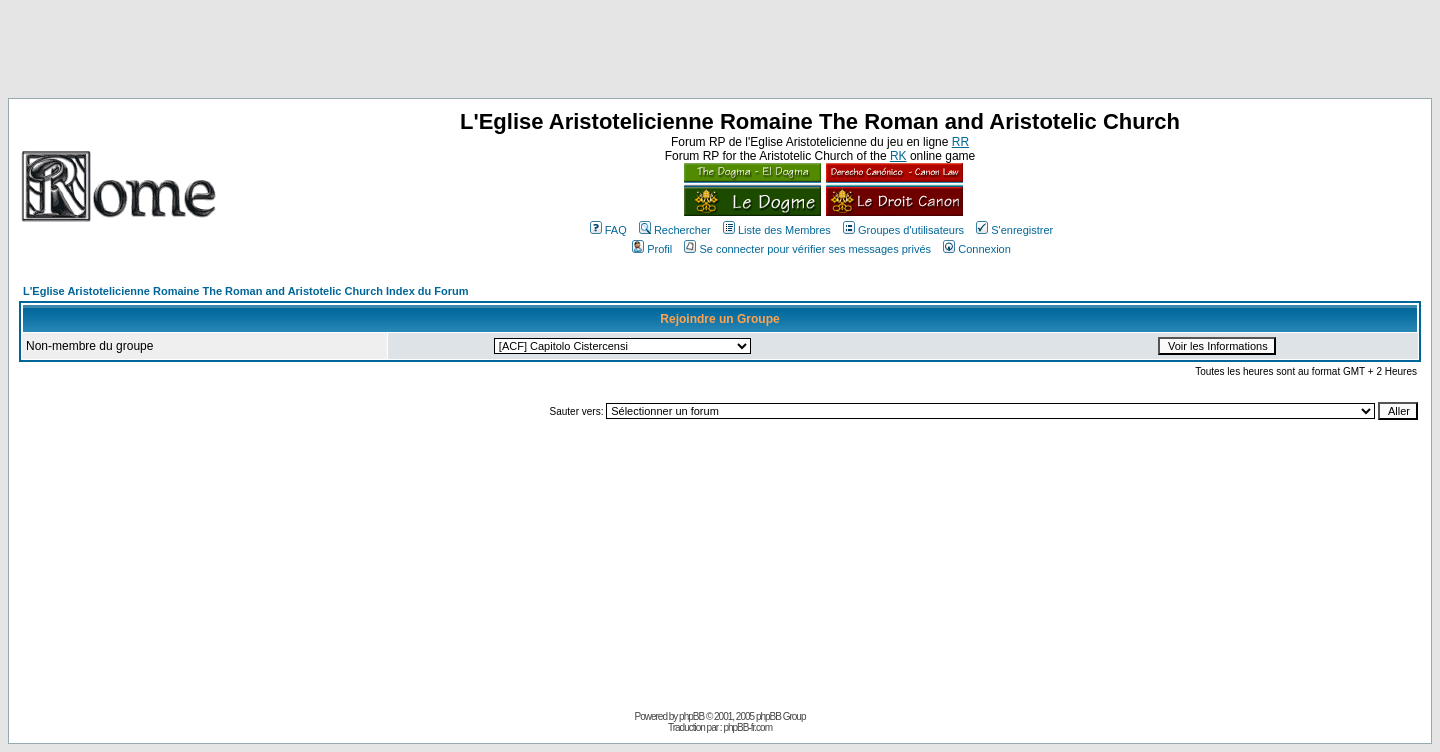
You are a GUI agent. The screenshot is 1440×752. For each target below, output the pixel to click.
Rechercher (675, 230)
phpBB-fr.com (747, 727)
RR (960, 142)
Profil (652, 249)
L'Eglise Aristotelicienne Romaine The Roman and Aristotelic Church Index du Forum (246, 291)
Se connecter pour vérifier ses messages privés (807, 249)
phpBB (691, 716)
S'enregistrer (1014, 230)
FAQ (608, 230)
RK (898, 156)
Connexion (977, 249)
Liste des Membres (777, 230)
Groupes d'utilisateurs (903, 230)
